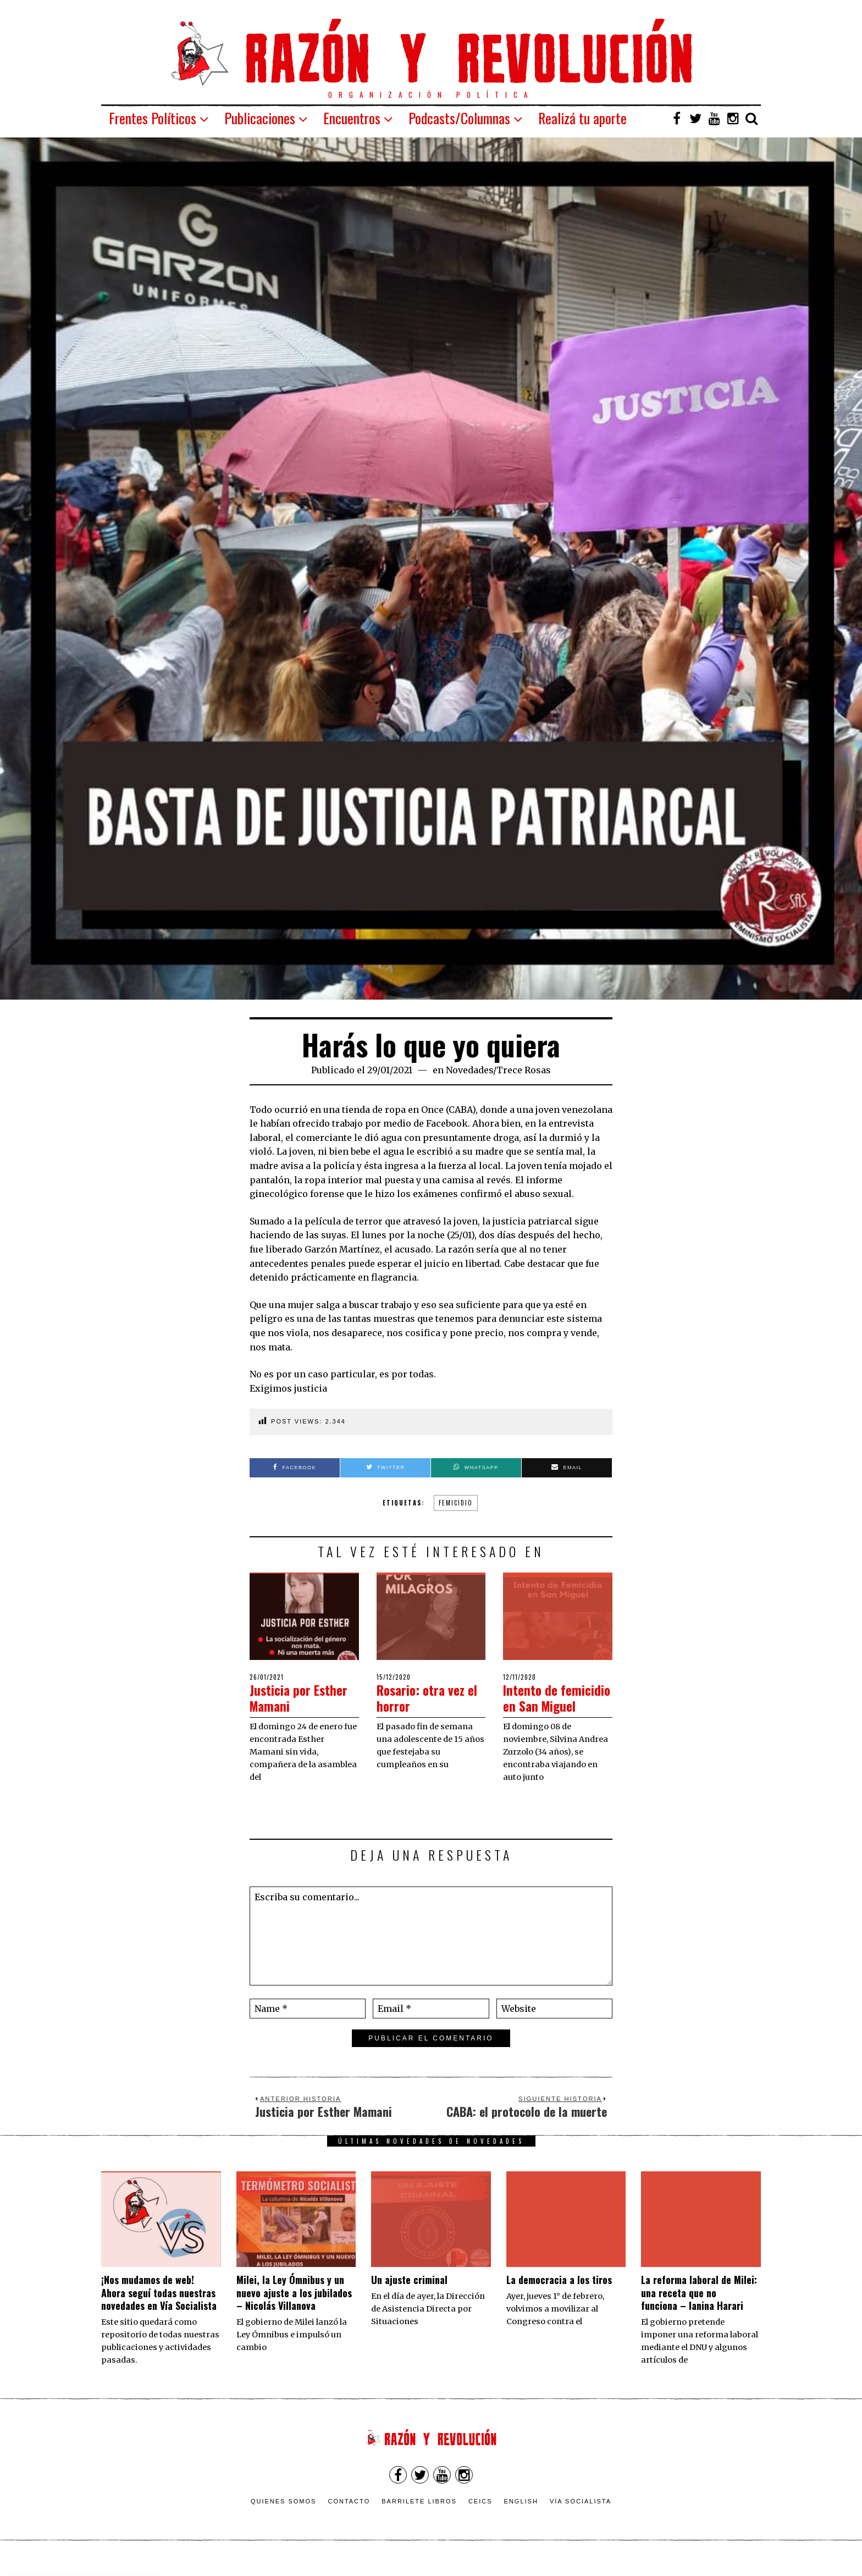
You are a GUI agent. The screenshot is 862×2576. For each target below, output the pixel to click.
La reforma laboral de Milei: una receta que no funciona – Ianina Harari (699, 2308)
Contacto (349, 2516)
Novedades (469, 1069)
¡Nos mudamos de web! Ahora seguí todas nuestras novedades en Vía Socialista (159, 2308)
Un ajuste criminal (409, 2295)
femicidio (456, 1502)
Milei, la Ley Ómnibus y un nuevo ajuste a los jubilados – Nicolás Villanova (294, 2308)
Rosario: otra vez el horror (425, 1697)
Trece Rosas (523, 1069)
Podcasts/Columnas (459, 118)
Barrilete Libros (419, 2516)
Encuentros (351, 118)
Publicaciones (259, 118)
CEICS (480, 2516)
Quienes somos (284, 2516)
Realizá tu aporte (582, 118)
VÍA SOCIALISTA (580, 2516)
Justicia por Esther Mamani (304, 1697)
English (521, 2516)
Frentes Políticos (152, 118)
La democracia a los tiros (559, 2295)
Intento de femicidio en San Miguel (551, 1705)
